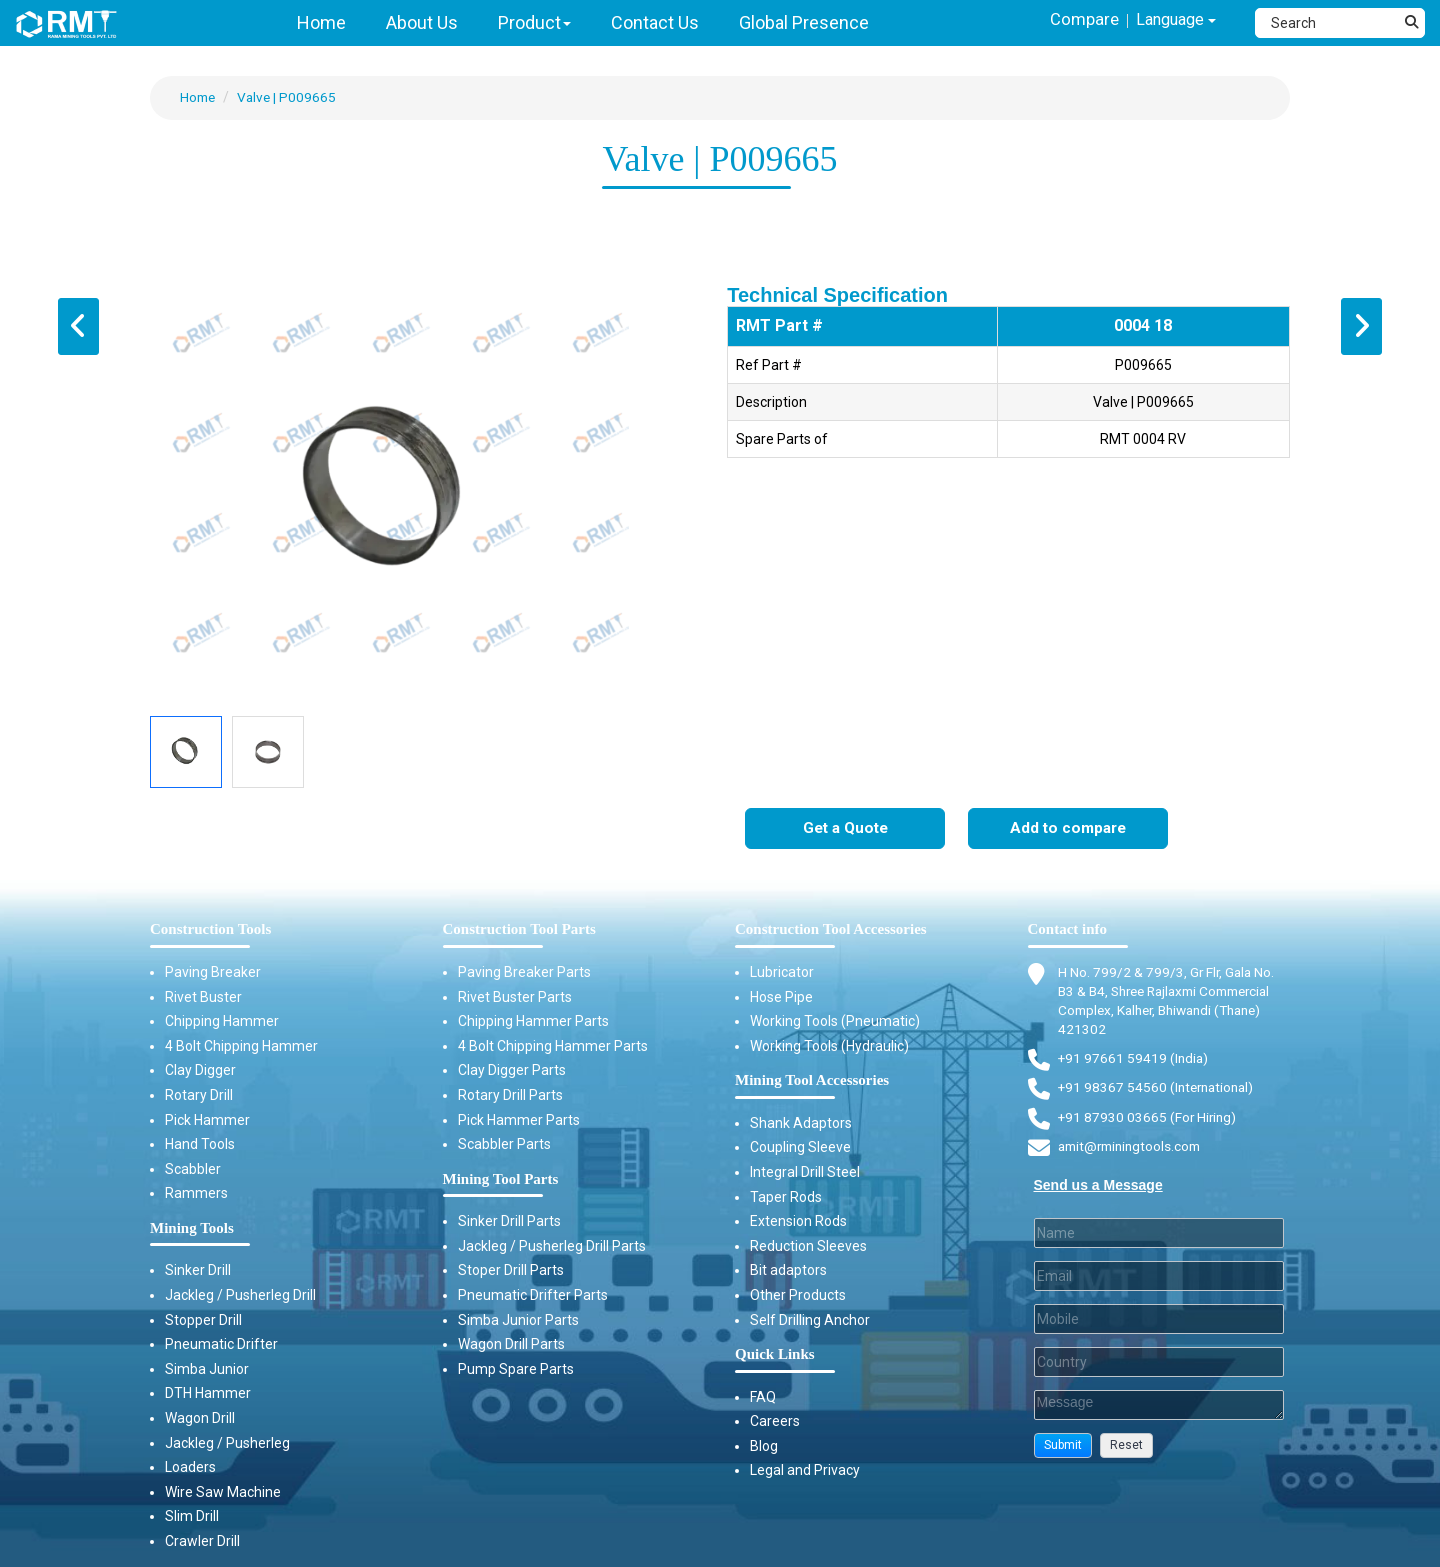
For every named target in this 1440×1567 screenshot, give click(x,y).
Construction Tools (210, 930)
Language (1171, 21)
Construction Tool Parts (519, 930)
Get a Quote (845, 829)
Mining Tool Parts (501, 1179)
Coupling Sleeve (800, 1148)
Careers (775, 1422)
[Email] (1159, 1281)
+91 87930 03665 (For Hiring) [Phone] (1149, 1120)
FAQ (763, 1397)
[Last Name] (1159, 1238)
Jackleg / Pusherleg (227, 1443)
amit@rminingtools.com (1134, 1151)
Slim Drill (192, 1517)
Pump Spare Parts (516, 1369)
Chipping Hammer (222, 1022)
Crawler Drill (202, 1542)
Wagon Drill (200, 1419)
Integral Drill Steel (805, 1173)
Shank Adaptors (801, 1123)
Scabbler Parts (504, 1145)
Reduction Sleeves (808, 1246)
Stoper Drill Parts (511, 1271)
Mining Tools (192, 1229)
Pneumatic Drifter (221, 1345)
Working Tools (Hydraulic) (829, 1046)
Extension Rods (798, 1222)
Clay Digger (200, 1071)
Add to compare (1068, 829)
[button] (1063, 1450)
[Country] (1159, 1367)
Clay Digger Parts (512, 1071)
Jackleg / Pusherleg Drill (240, 1296)
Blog (764, 1447)
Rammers (196, 1194)
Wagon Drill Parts (511, 1345)
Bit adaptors (788, 1271)
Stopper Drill (203, 1320)
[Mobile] (1159, 1324)
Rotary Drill (199, 1096)
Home (199, 97)
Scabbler (193, 1169)
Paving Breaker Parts (524, 973)
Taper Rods (786, 1197)
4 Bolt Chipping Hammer (241, 1046)
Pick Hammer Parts (519, 1120)
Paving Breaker (213, 973)
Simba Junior (207, 1369)
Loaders (190, 1468)
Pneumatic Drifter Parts (533, 1296)
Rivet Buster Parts (515, 997)
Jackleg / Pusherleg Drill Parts (552, 1246)
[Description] (1159, 1410)
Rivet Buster (203, 997)
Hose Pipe (781, 997)
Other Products (798, 1296)
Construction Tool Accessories (831, 930)
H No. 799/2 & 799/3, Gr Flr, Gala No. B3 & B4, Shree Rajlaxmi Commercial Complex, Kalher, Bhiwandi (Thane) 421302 (1173, 1002)
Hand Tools (200, 1145)
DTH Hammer (208, 1394)
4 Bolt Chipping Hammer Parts (553, 1046)
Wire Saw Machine (223, 1492)
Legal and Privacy (805, 1471)
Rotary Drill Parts (510, 1096)
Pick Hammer (207, 1120)
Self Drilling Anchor (810, 1320)
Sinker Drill (198, 1271)
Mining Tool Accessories (812, 1081)
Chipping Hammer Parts (533, 1022)
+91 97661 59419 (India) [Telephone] (1134, 1061)
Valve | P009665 (290, 97)
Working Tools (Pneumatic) (835, 1022)
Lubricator (782, 973)
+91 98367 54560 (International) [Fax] (1159, 1091)
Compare (1073, 20)
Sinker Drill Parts (509, 1222)
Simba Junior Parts (518, 1320)
